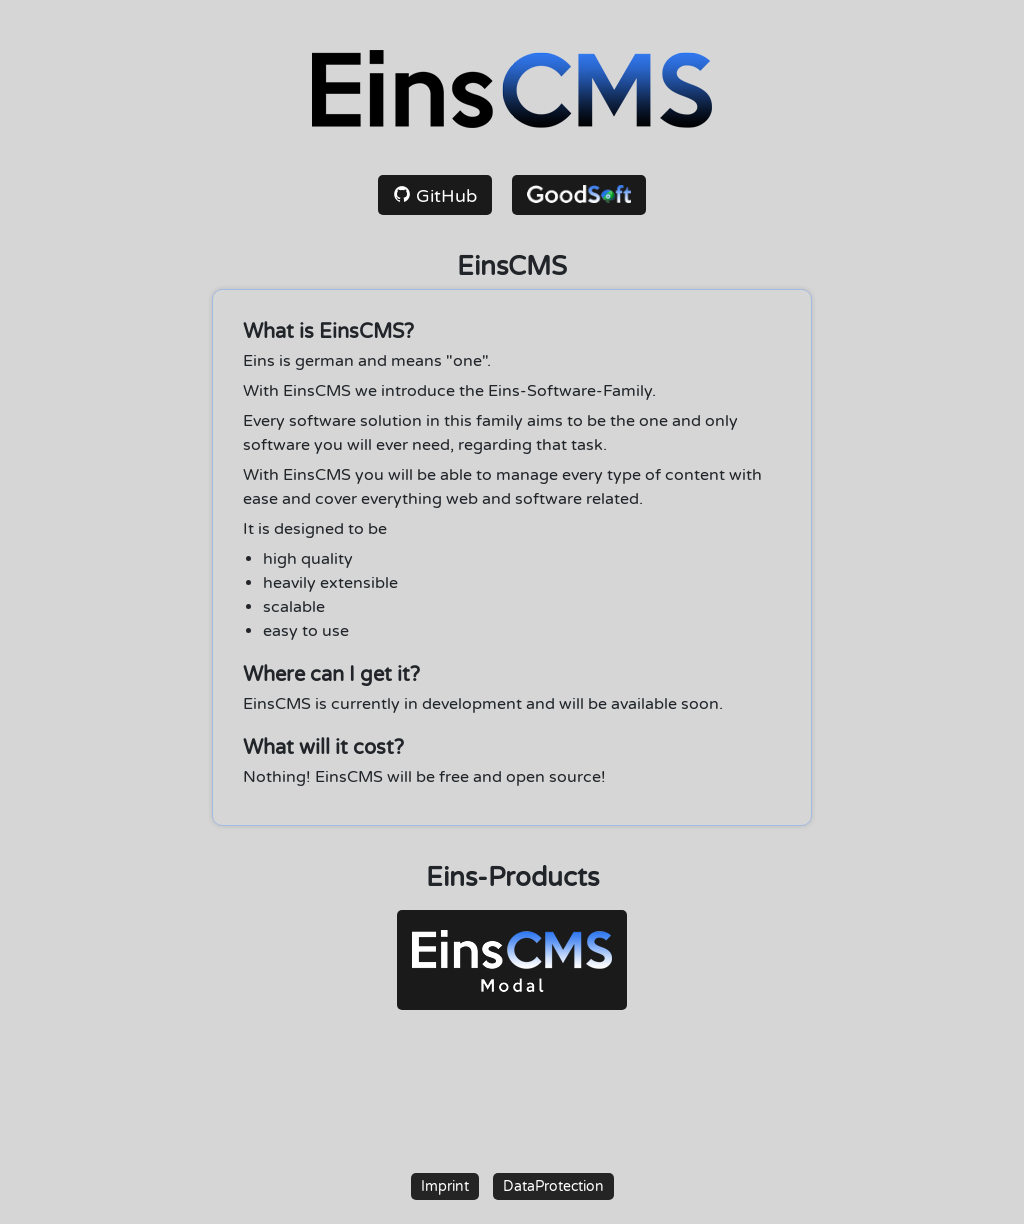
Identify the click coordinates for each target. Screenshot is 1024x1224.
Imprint (445, 1186)
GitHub (435, 196)
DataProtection (553, 1186)
